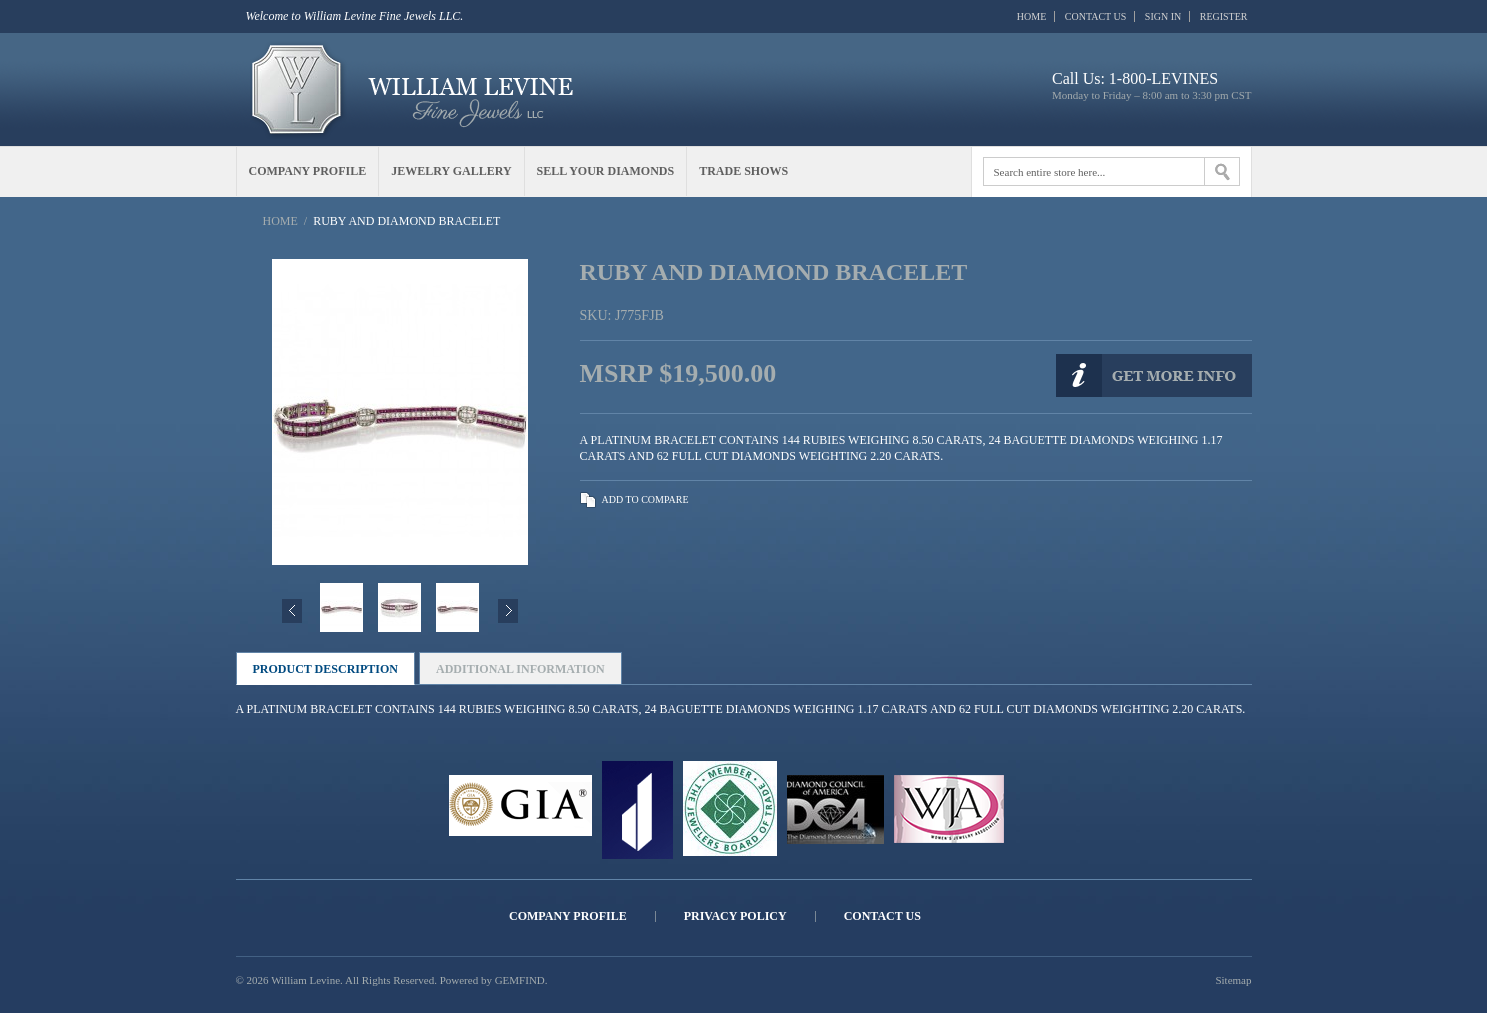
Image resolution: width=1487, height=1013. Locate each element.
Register (1224, 16)
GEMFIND (520, 980)
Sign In (1163, 16)
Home (1031, 16)
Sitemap (1233, 980)
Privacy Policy (735, 916)
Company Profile (568, 916)
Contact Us (1096, 16)
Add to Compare (645, 499)
